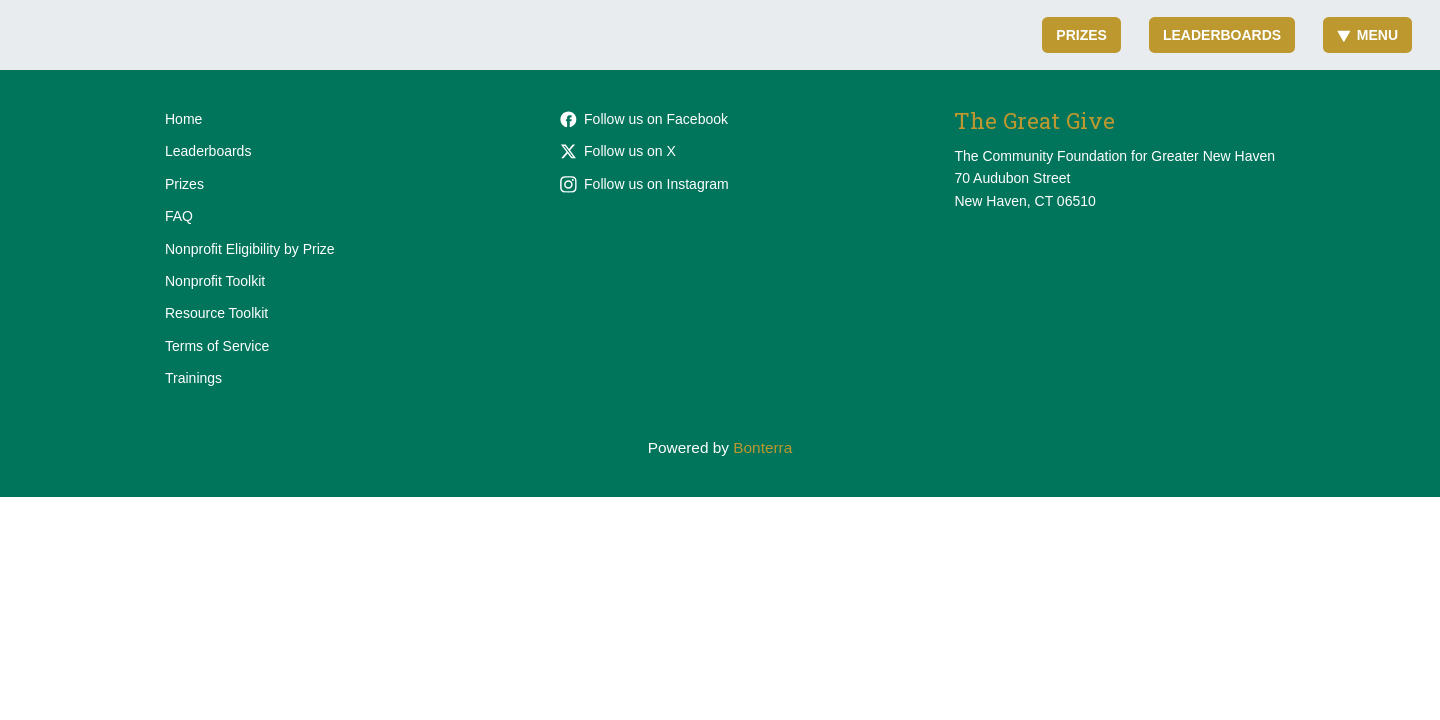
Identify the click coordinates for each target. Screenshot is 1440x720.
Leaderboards (1222, 35)
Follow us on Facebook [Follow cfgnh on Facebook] (644, 119)
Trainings (193, 378)
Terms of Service (217, 346)
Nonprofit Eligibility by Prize (250, 249)
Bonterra (762, 447)
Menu (1367, 35)
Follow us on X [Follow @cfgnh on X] (618, 151)
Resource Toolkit (216, 313)
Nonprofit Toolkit (215, 281)
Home (183, 119)
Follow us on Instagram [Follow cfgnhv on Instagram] (644, 184)
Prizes (1081, 35)
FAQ (179, 216)
